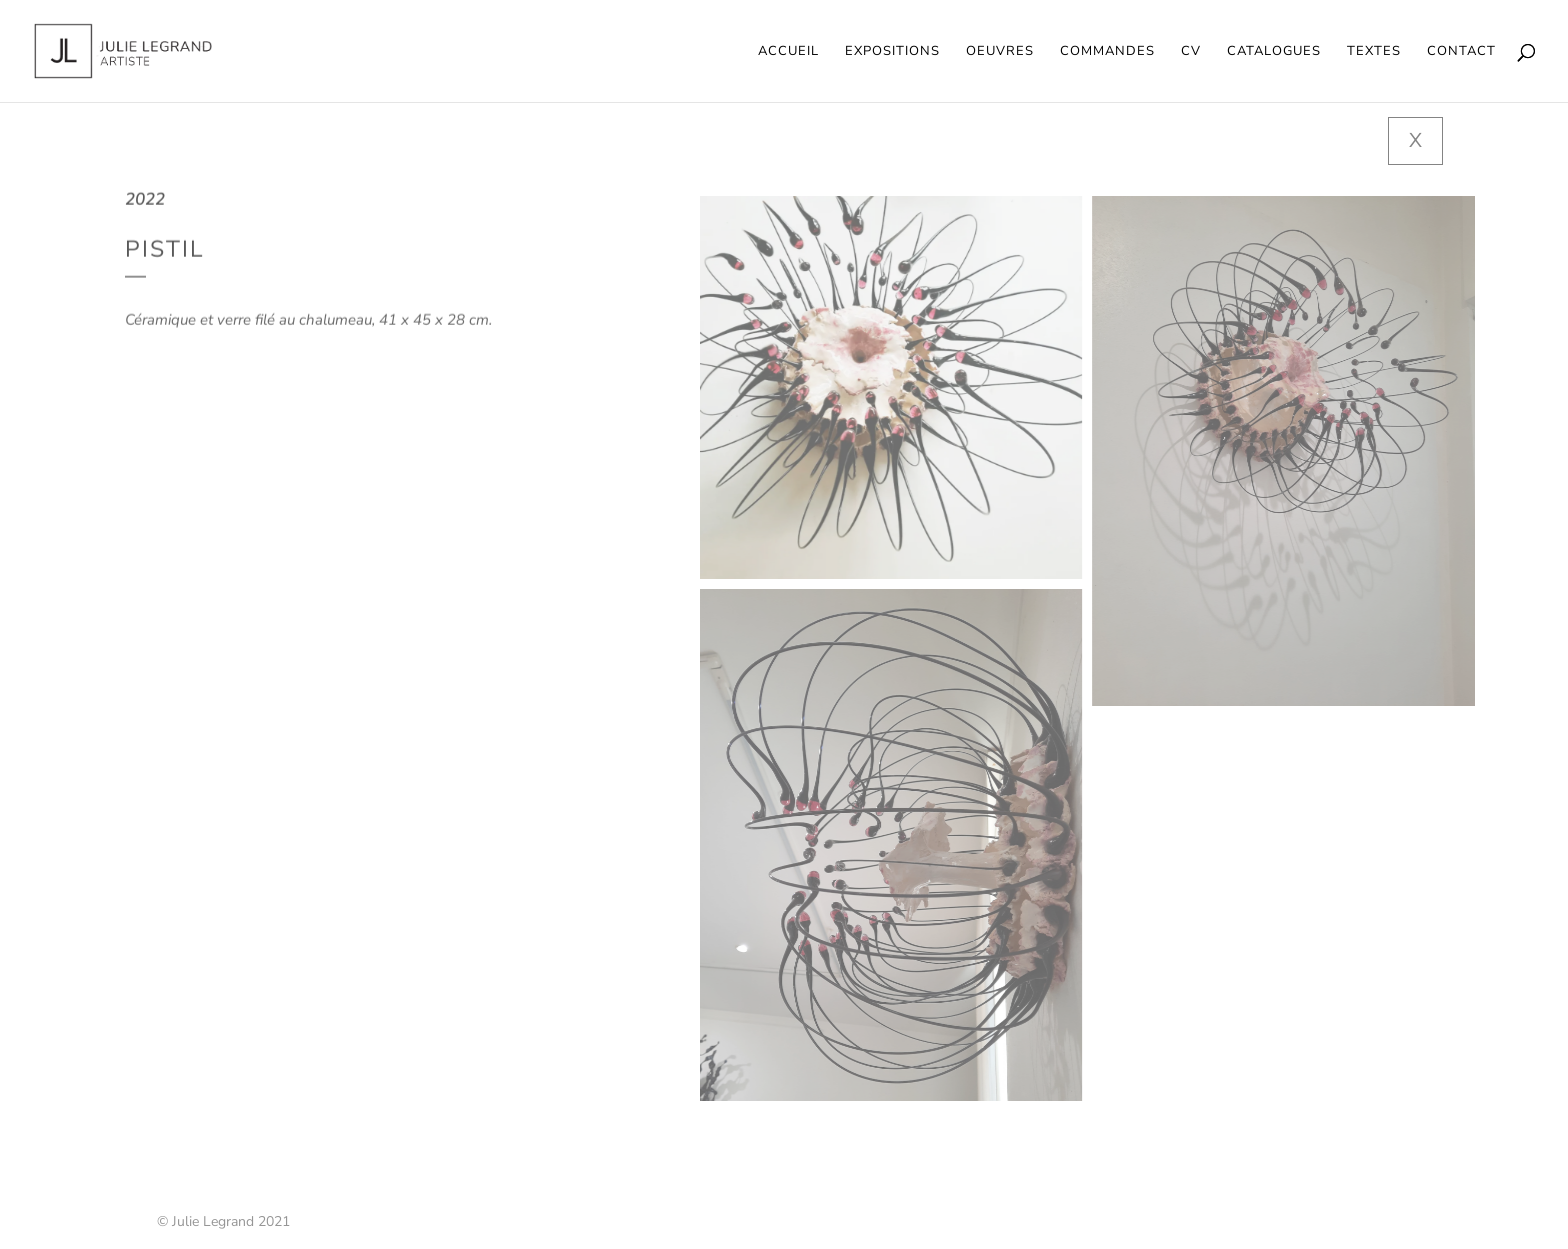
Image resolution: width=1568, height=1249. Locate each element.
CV (1191, 52)
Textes (1374, 52)
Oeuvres (1000, 52)
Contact (1461, 52)
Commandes (1107, 52)
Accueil (788, 52)
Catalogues (1274, 52)
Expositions (892, 52)
